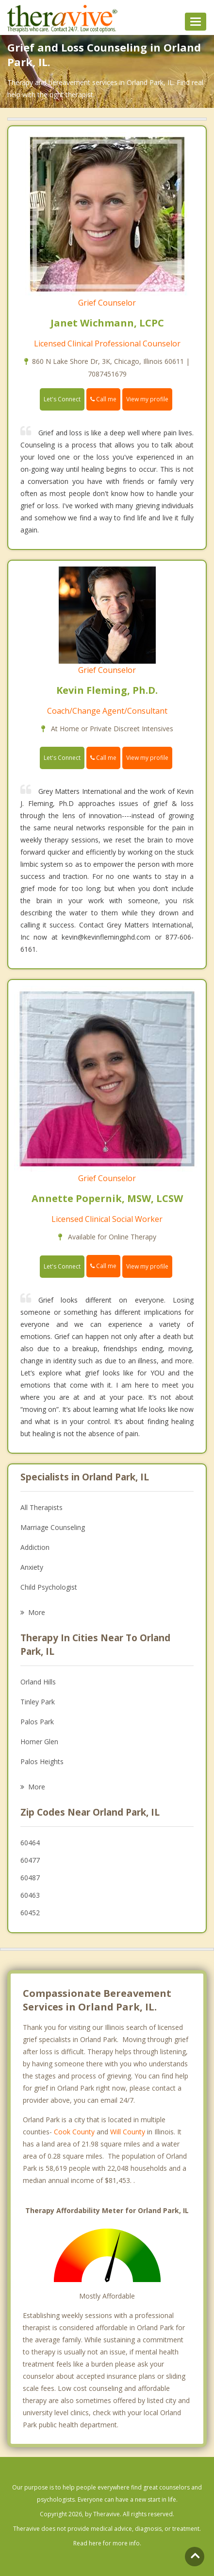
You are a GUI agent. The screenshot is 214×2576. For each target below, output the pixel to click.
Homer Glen (39, 1741)
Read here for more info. (107, 2543)
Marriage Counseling (52, 1527)
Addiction (34, 1547)
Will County (127, 2131)
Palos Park (37, 1721)
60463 (30, 1895)
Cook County (74, 2131)
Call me (103, 399)
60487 (30, 1877)
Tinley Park (37, 1701)
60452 (30, 1912)
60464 (30, 1842)
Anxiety (31, 1567)
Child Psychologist (48, 1587)
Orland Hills (38, 1681)
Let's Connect (62, 399)
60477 (30, 1860)
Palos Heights (42, 1761)
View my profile (147, 399)
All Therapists (41, 1507)
